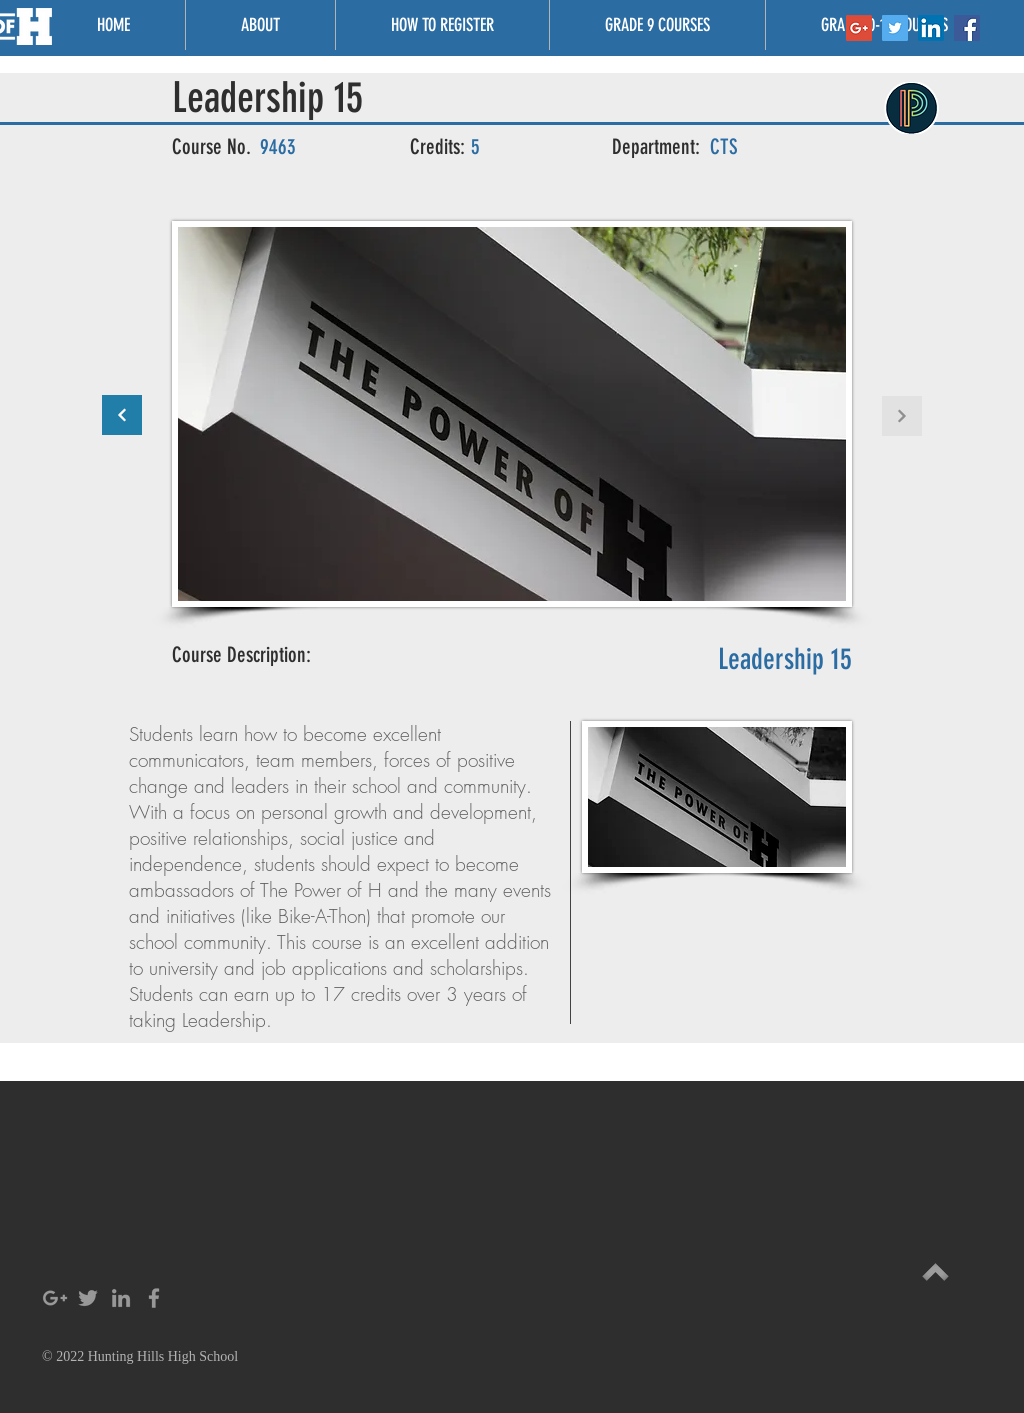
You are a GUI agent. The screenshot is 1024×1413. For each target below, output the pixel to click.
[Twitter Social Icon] (895, 28)
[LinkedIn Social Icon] (931, 28)
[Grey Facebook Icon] (154, 1298)
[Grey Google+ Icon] (55, 1298)
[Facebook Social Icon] (967, 28)
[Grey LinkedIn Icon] (121, 1298)
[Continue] (122, 415)
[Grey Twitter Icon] (88, 1298)
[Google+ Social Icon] (859, 28)
